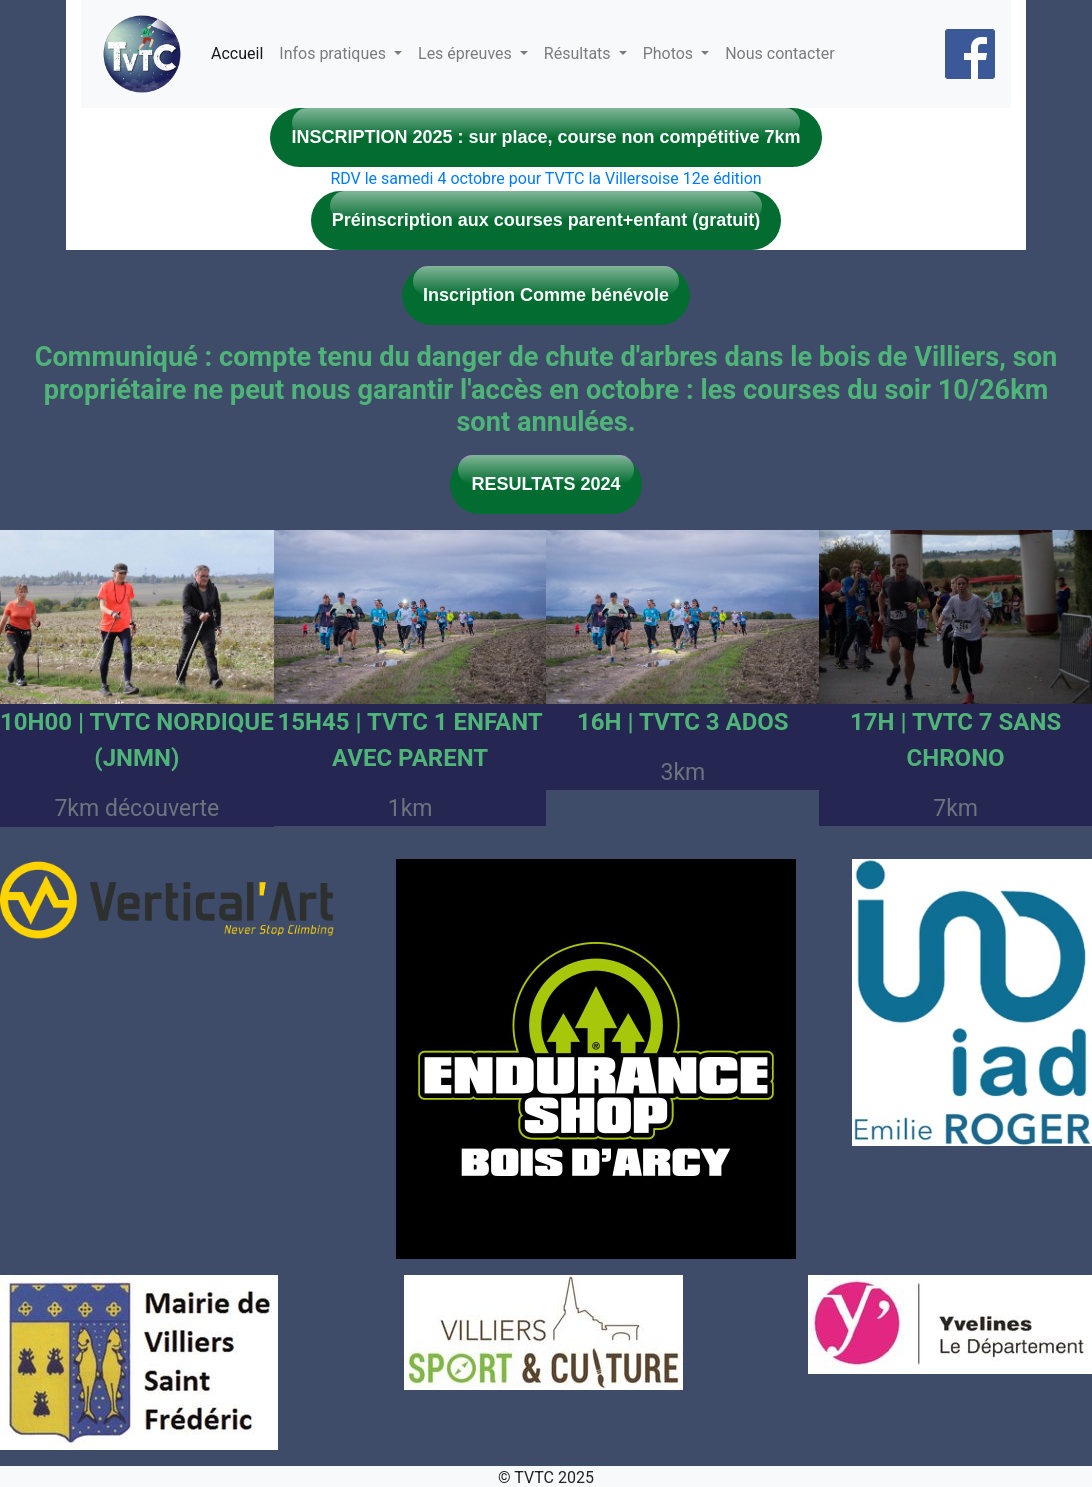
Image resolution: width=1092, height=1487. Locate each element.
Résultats (579, 53)
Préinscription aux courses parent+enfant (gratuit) (546, 220)
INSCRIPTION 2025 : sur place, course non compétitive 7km (545, 137)
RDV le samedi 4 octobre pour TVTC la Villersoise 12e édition (545, 178)
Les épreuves (467, 53)
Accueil (237, 53)
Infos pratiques (334, 53)
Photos (670, 53)
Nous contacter (779, 53)
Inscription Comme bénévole (546, 295)
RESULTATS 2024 (545, 484)
